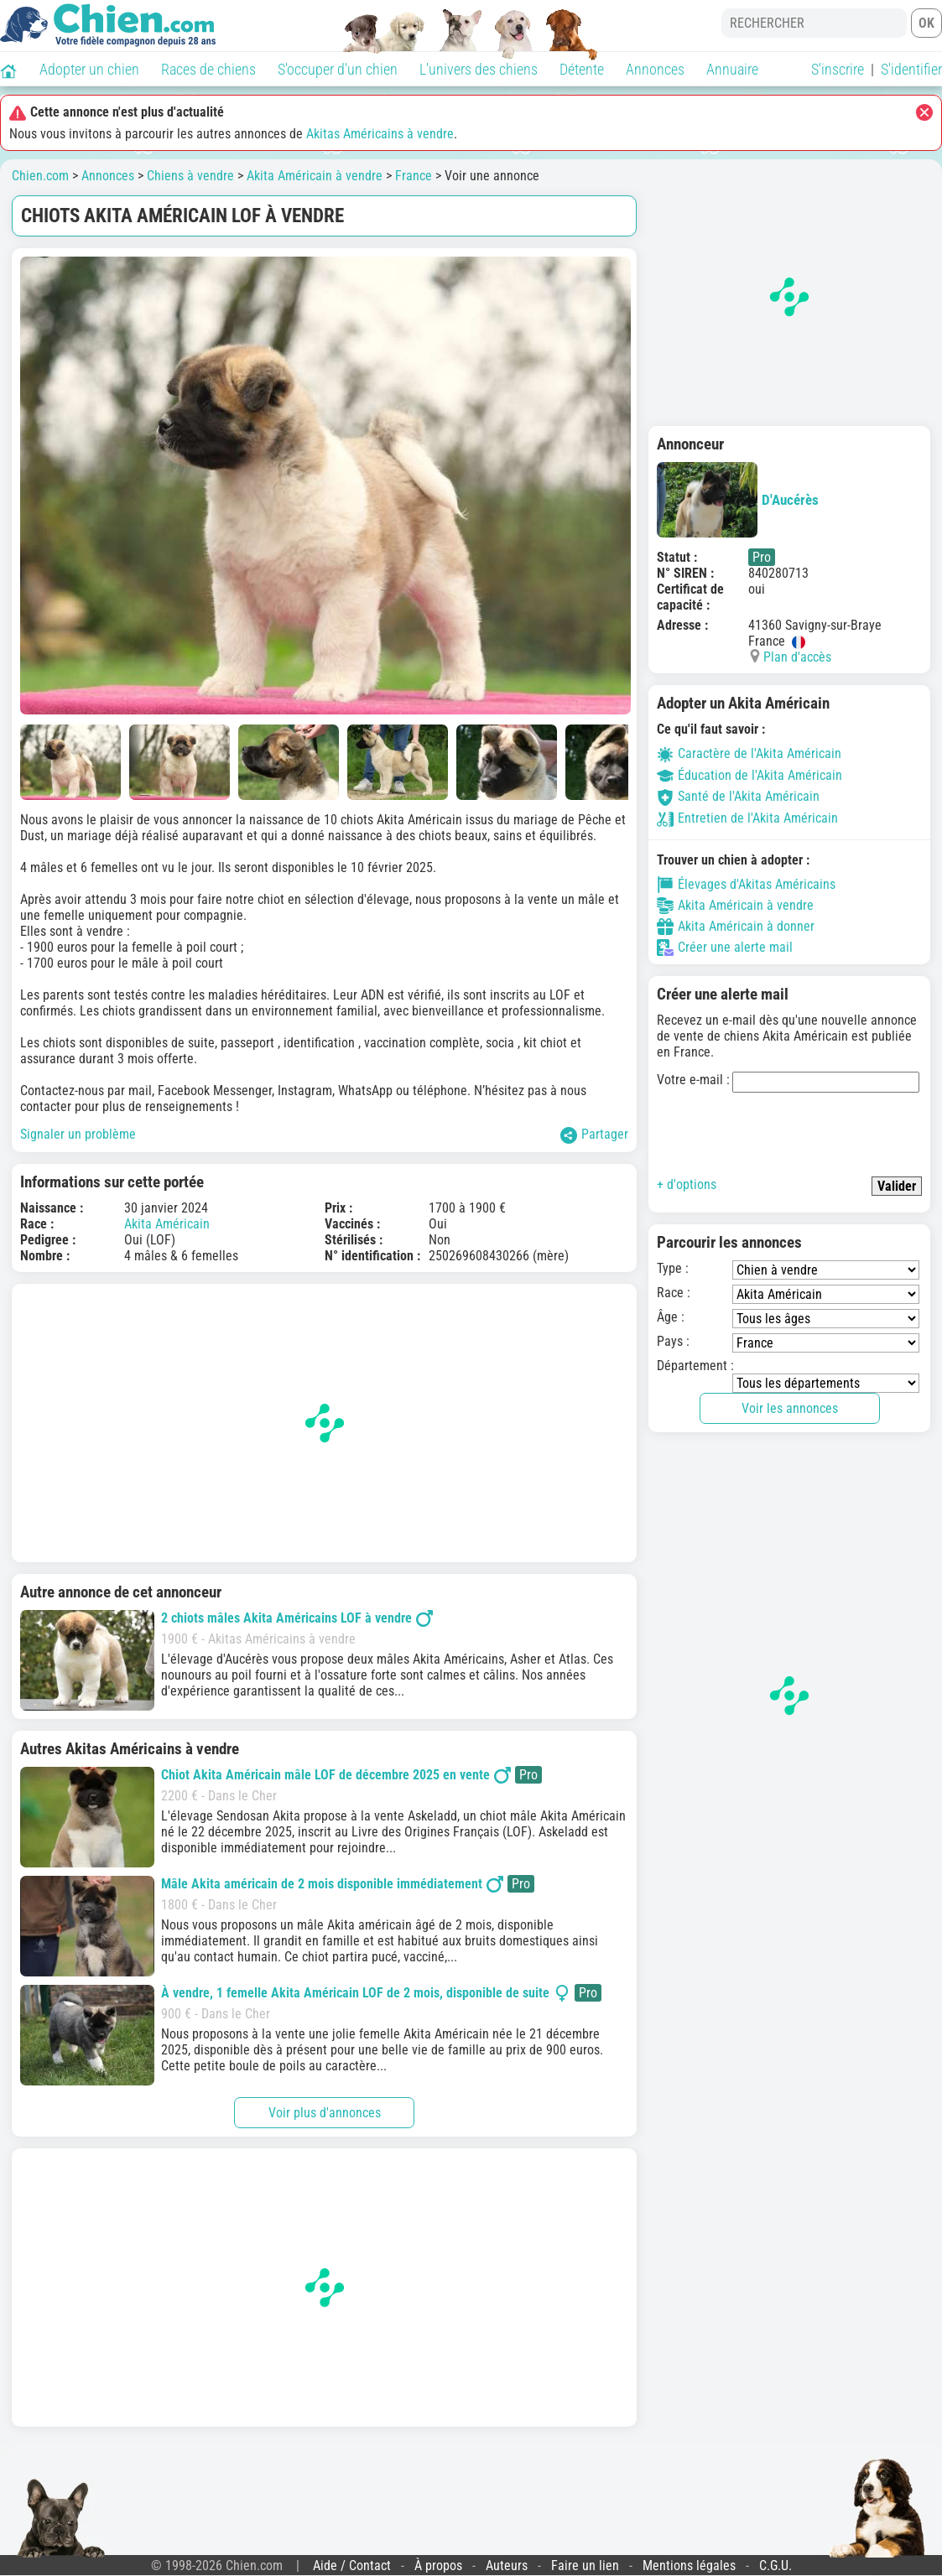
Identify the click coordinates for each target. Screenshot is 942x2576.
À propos (438, 2565)
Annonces (655, 69)
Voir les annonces (790, 1408)
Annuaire (732, 69)
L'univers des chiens (478, 69)
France (413, 176)
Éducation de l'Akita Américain (749, 775)
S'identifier (911, 69)
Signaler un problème (78, 1134)
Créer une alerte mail (725, 947)
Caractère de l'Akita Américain (749, 753)
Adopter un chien (89, 69)
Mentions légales (689, 2565)
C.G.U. (775, 2565)
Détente (581, 69)
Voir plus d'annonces (324, 2113)
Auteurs (507, 2565)
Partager (594, 1135)
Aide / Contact (352, 2565)
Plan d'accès (797, 657)
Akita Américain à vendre (315, 176)
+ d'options (686, 1184)
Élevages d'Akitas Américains (746, 884)
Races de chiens (208, 69)
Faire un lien (585, 2565)
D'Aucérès (738, 500)
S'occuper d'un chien (338, 69)
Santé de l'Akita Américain (738, 796)
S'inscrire (837, 69)
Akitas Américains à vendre (380, 134)
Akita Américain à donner (735, 926)
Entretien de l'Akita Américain (747, 818)
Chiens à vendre (190, 176)
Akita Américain (167, 1224)
